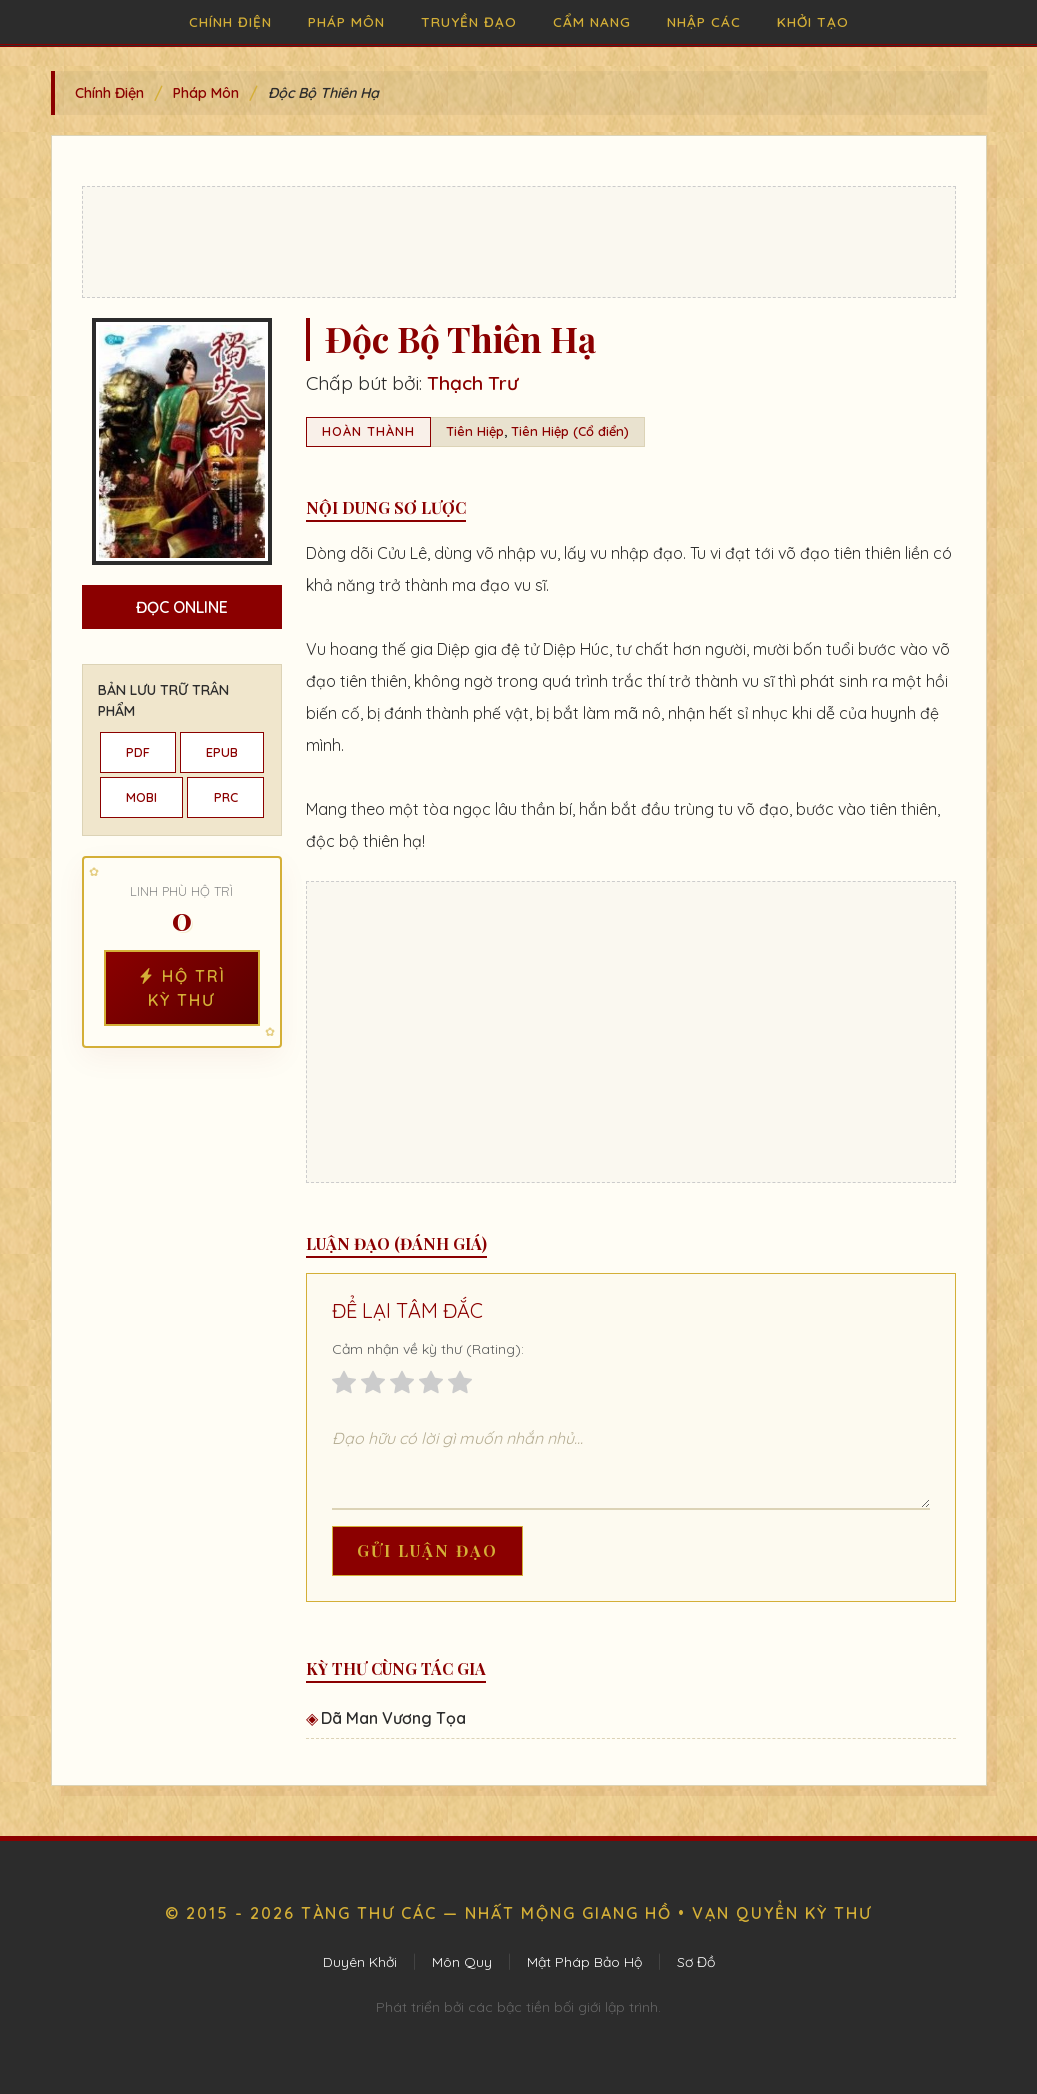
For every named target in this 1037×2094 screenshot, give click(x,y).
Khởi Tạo (813, 21)
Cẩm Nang (592, 21)
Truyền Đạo (469, 21)
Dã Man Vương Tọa (393, 1718)
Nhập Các (704, 21)
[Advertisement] (519, 242)
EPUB (222, 752)
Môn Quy (462, 1962)
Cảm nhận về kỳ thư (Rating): (428, 1349)
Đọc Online (182, 607)
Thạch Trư (472, 383)
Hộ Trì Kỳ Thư (182, 988)
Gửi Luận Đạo (427, 1550)
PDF (138, 752)
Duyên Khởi (360, 1962)
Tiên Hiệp (475, 431)
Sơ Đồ (696, 1962)
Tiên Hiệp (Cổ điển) (570, 431)
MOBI (141, 797)
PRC (226, 797)
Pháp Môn (346, 21)
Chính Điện (230, 21)
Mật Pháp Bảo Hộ (584, 1962)
